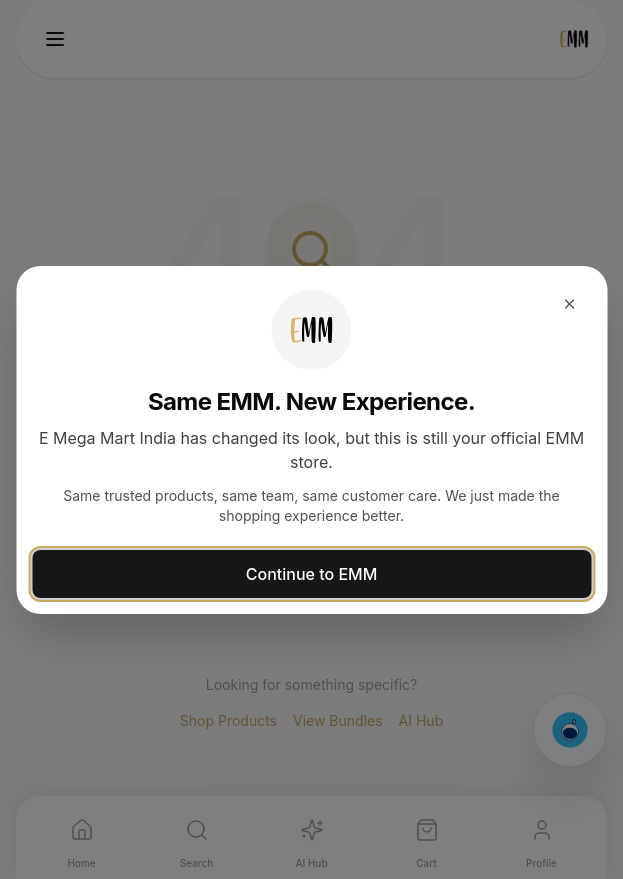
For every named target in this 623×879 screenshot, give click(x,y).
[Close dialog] (569, 304)
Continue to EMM (311, 574)
